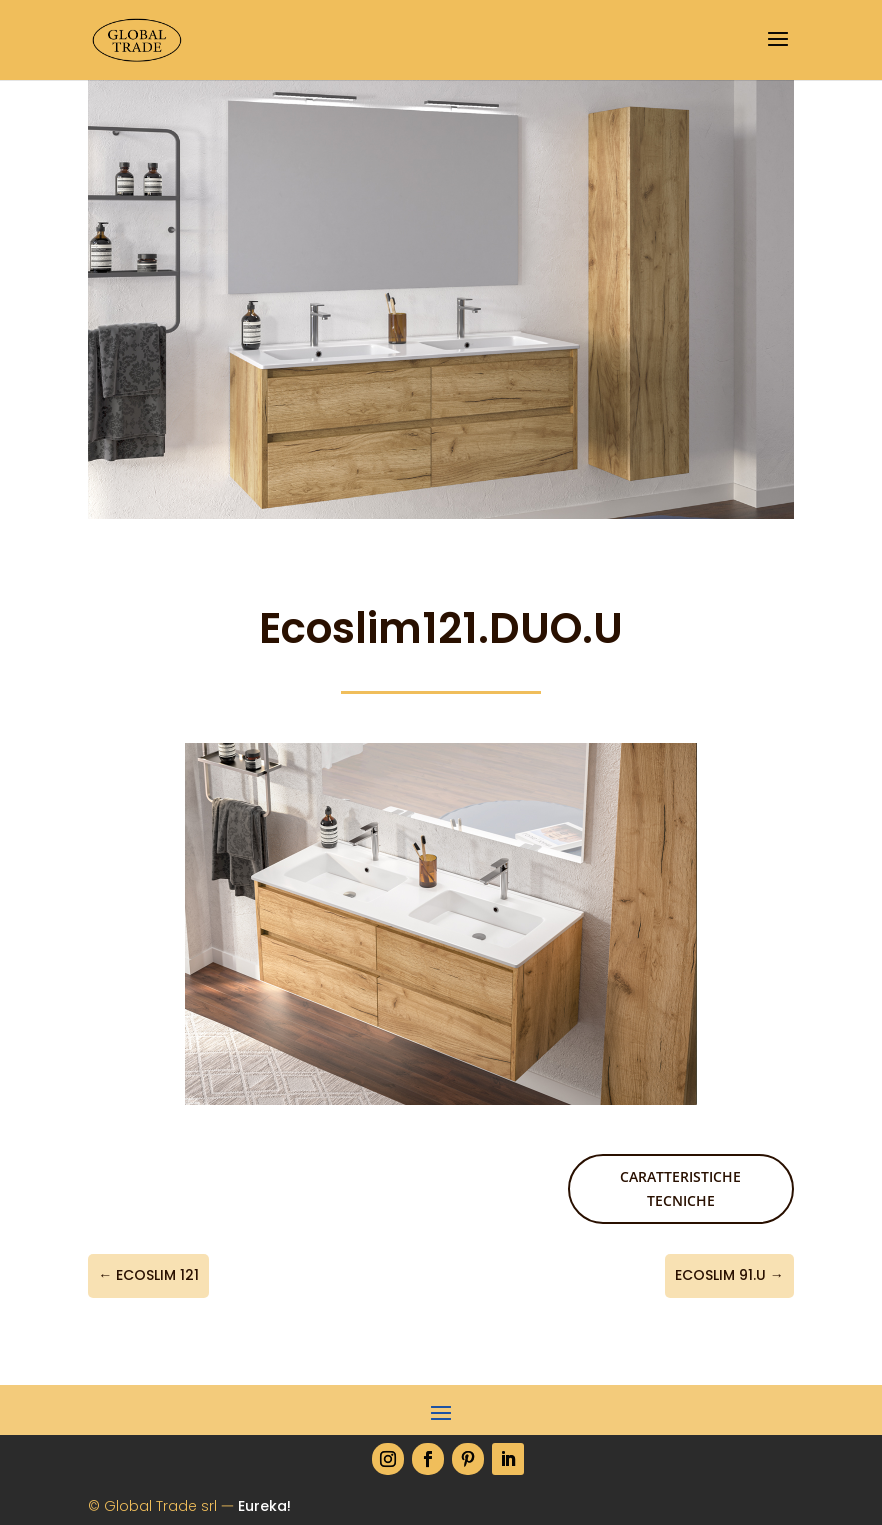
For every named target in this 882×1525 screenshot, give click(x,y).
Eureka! (264, 1506)
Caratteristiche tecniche (680, 1188)
